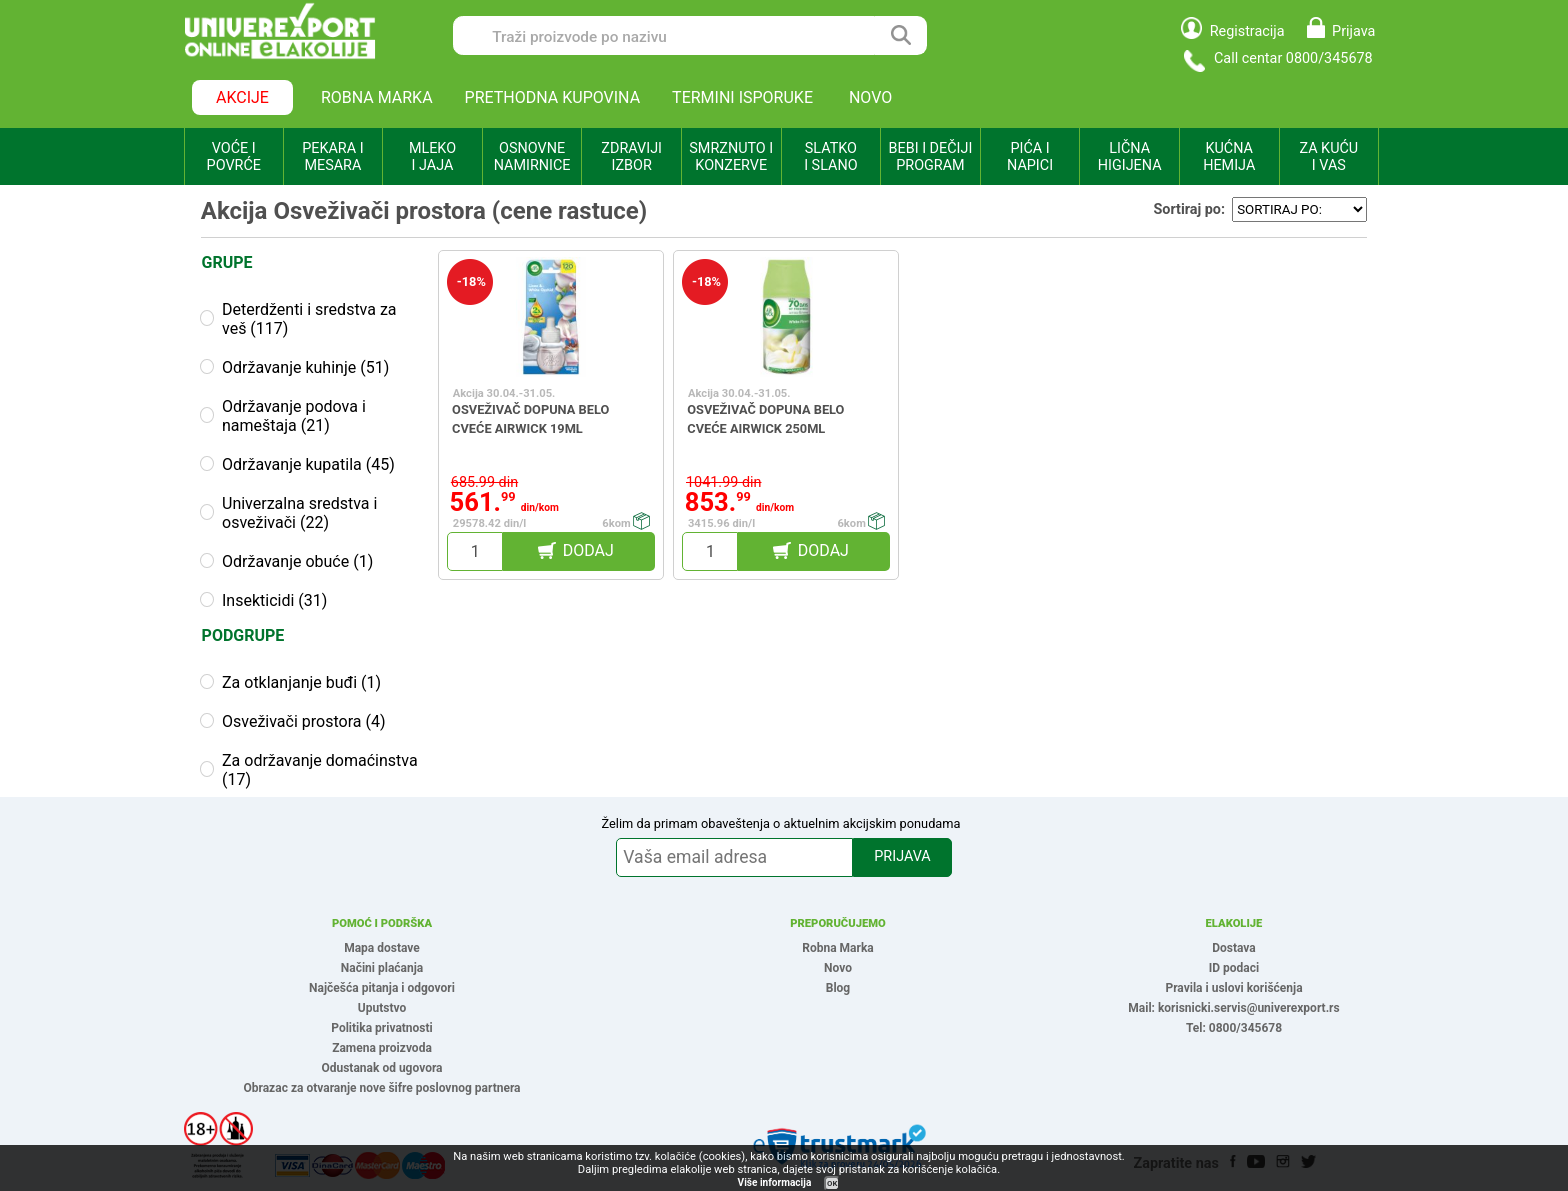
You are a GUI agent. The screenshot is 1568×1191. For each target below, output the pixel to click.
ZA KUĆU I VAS (1328, 157)
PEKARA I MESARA (332, 157)
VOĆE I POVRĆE (234, 157)
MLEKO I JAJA (432, 157)
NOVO (870, 97)
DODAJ (588, 550)
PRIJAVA (902, 856)
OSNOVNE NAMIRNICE (532, 157)
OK (832, 1183)
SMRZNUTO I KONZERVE (731, 157)
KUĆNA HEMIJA (1229, 157)
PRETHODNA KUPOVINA (553, 97)
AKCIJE (242, 97)
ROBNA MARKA (377, 97)
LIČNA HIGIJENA (1130, 157)
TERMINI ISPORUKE (742, 97)
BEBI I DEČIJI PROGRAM (931, 157)
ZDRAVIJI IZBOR (631, 157)
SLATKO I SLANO (830, 157)
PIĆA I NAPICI (1030, 157)
